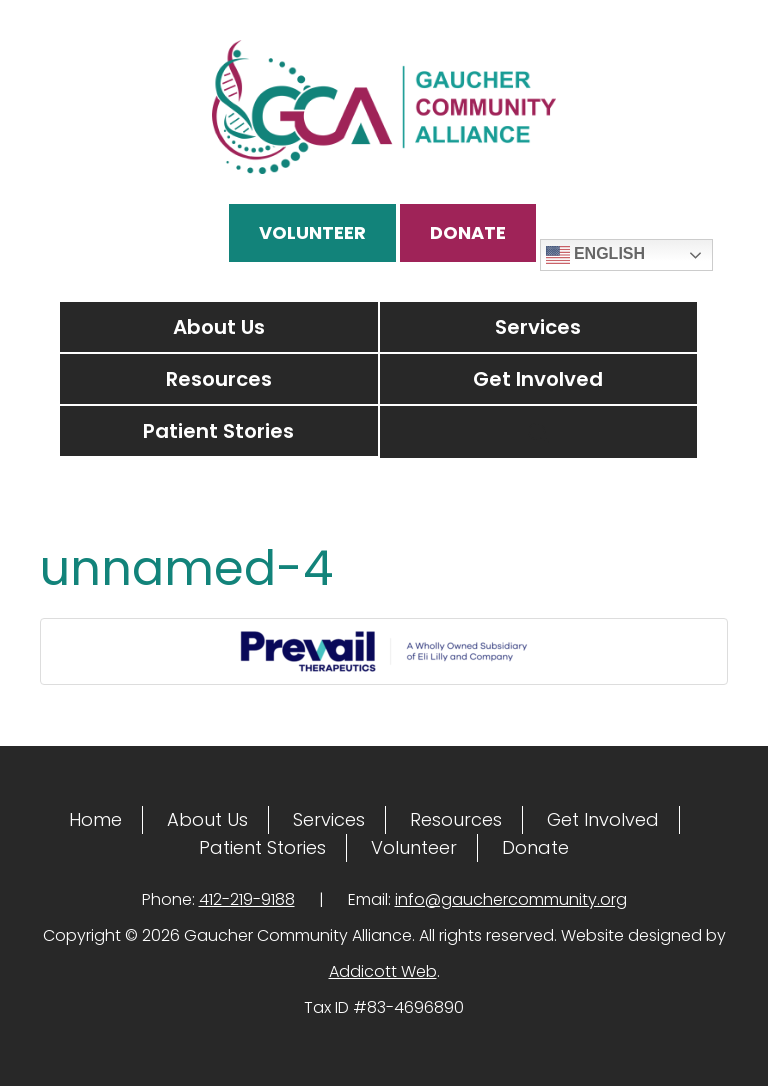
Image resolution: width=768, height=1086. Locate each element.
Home (95, 819)
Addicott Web (383, 971)
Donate (468, 232)
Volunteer (312, 232)
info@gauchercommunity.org (511, 899)
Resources (219, 379)
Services (538, 327)
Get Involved (538, 379)
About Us (219, 327)
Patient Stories (218, 431)
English (596, 255)
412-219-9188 (247, 899)
